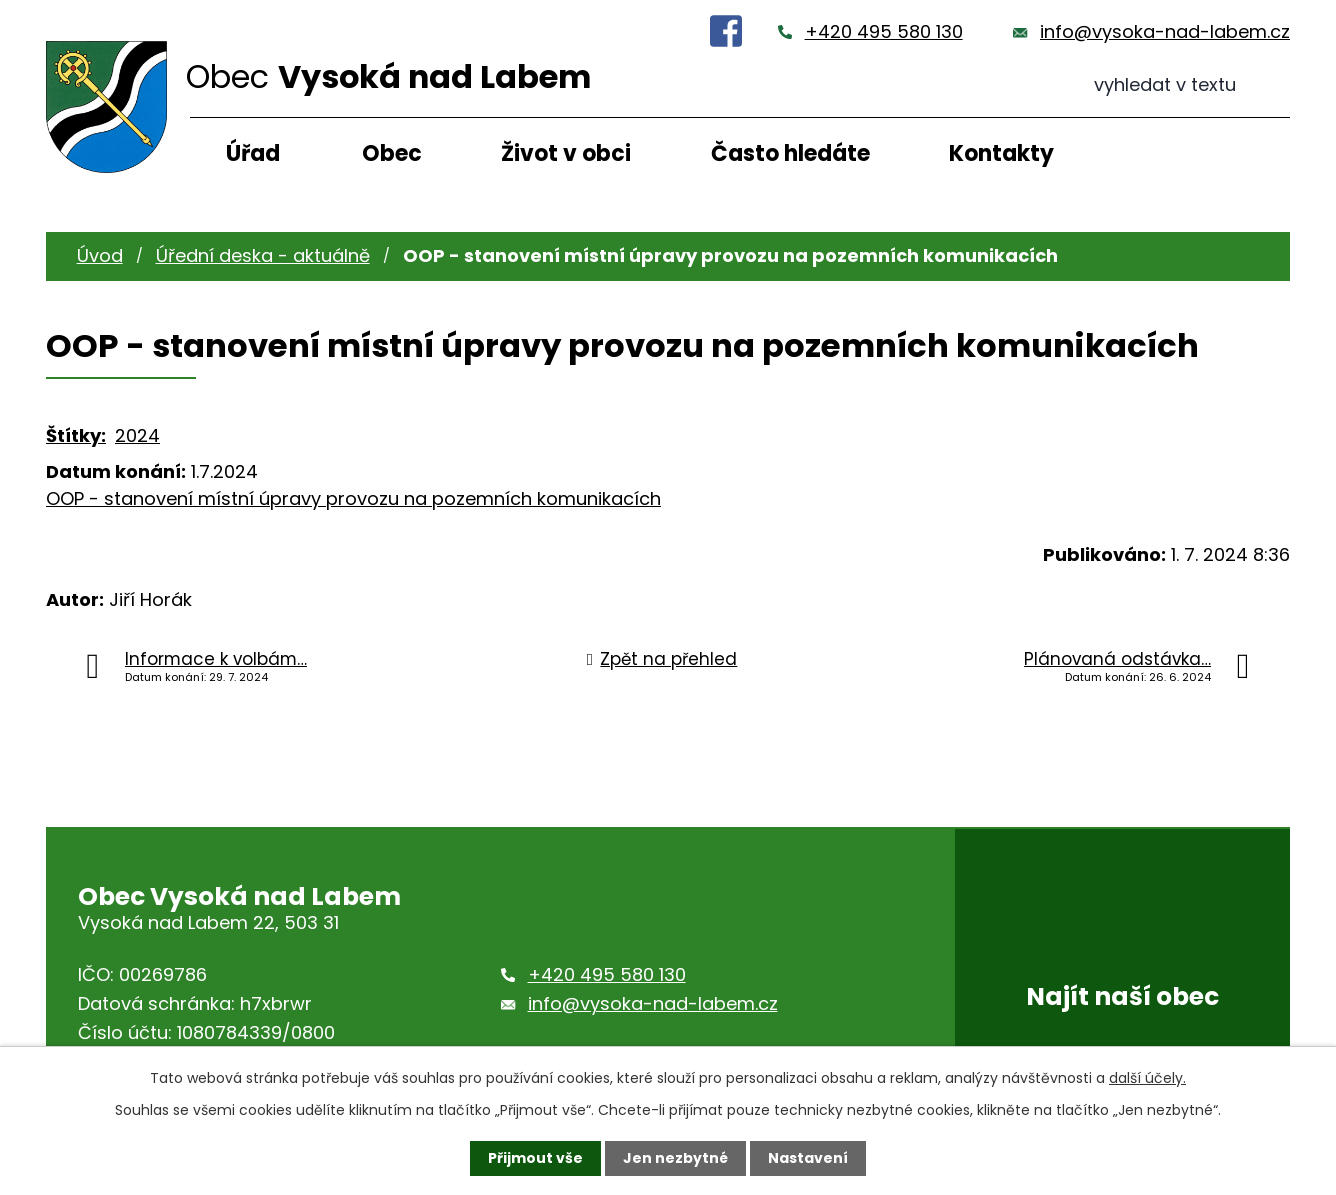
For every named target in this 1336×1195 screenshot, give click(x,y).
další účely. (1147, 1078)
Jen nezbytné (675, 1158)
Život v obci (566, 153)
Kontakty (1001, 153)
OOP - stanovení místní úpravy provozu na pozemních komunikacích (353, 498)
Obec (392, 153)
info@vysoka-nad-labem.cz (1165, 31)
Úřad (253, 153)
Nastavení (808, 1158)
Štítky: (76, 435)
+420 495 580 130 (884, 31)
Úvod (100, 255)
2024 (137, 435)
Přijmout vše (535, 1158)
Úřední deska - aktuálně (263, 255)
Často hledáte (790, 153)
